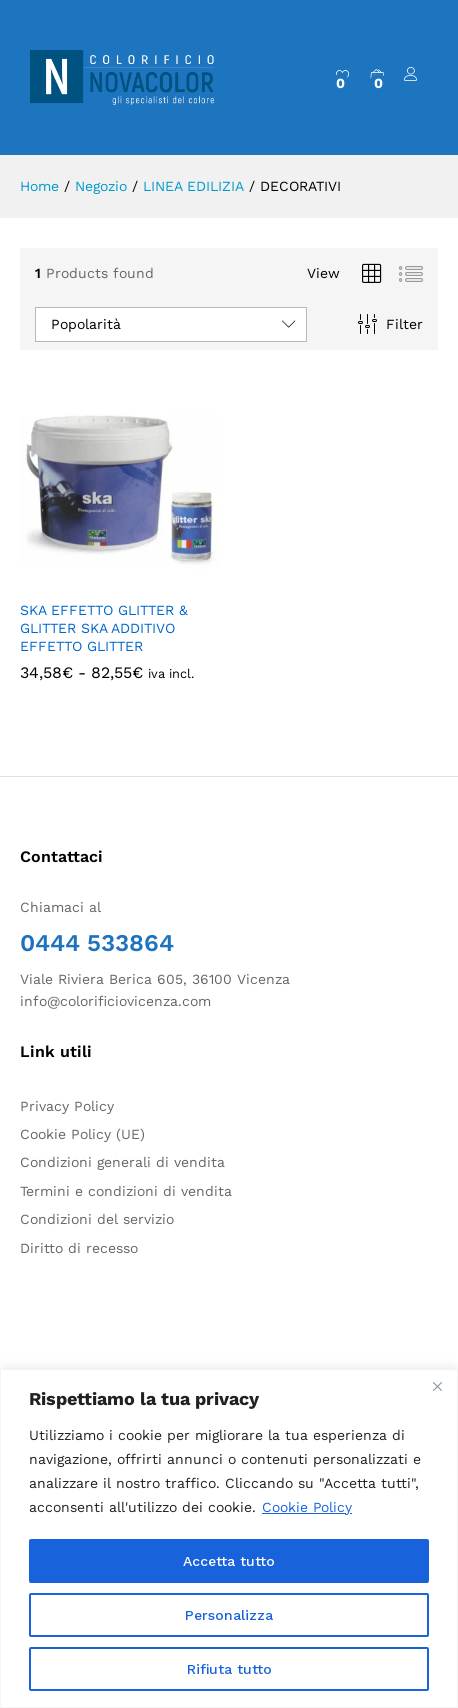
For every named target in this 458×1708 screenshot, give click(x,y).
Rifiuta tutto (229, 1669)
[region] (229, 1538)
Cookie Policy (307, 1507)
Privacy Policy (67, 1106)
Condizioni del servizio (97, 1219)
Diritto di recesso (79, 1248)
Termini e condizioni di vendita (126, 1191)
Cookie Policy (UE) (82, 1134)
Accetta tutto (229, 1561)
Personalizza (229, 1615)
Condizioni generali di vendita (122, 1162)
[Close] (437, 1386)
